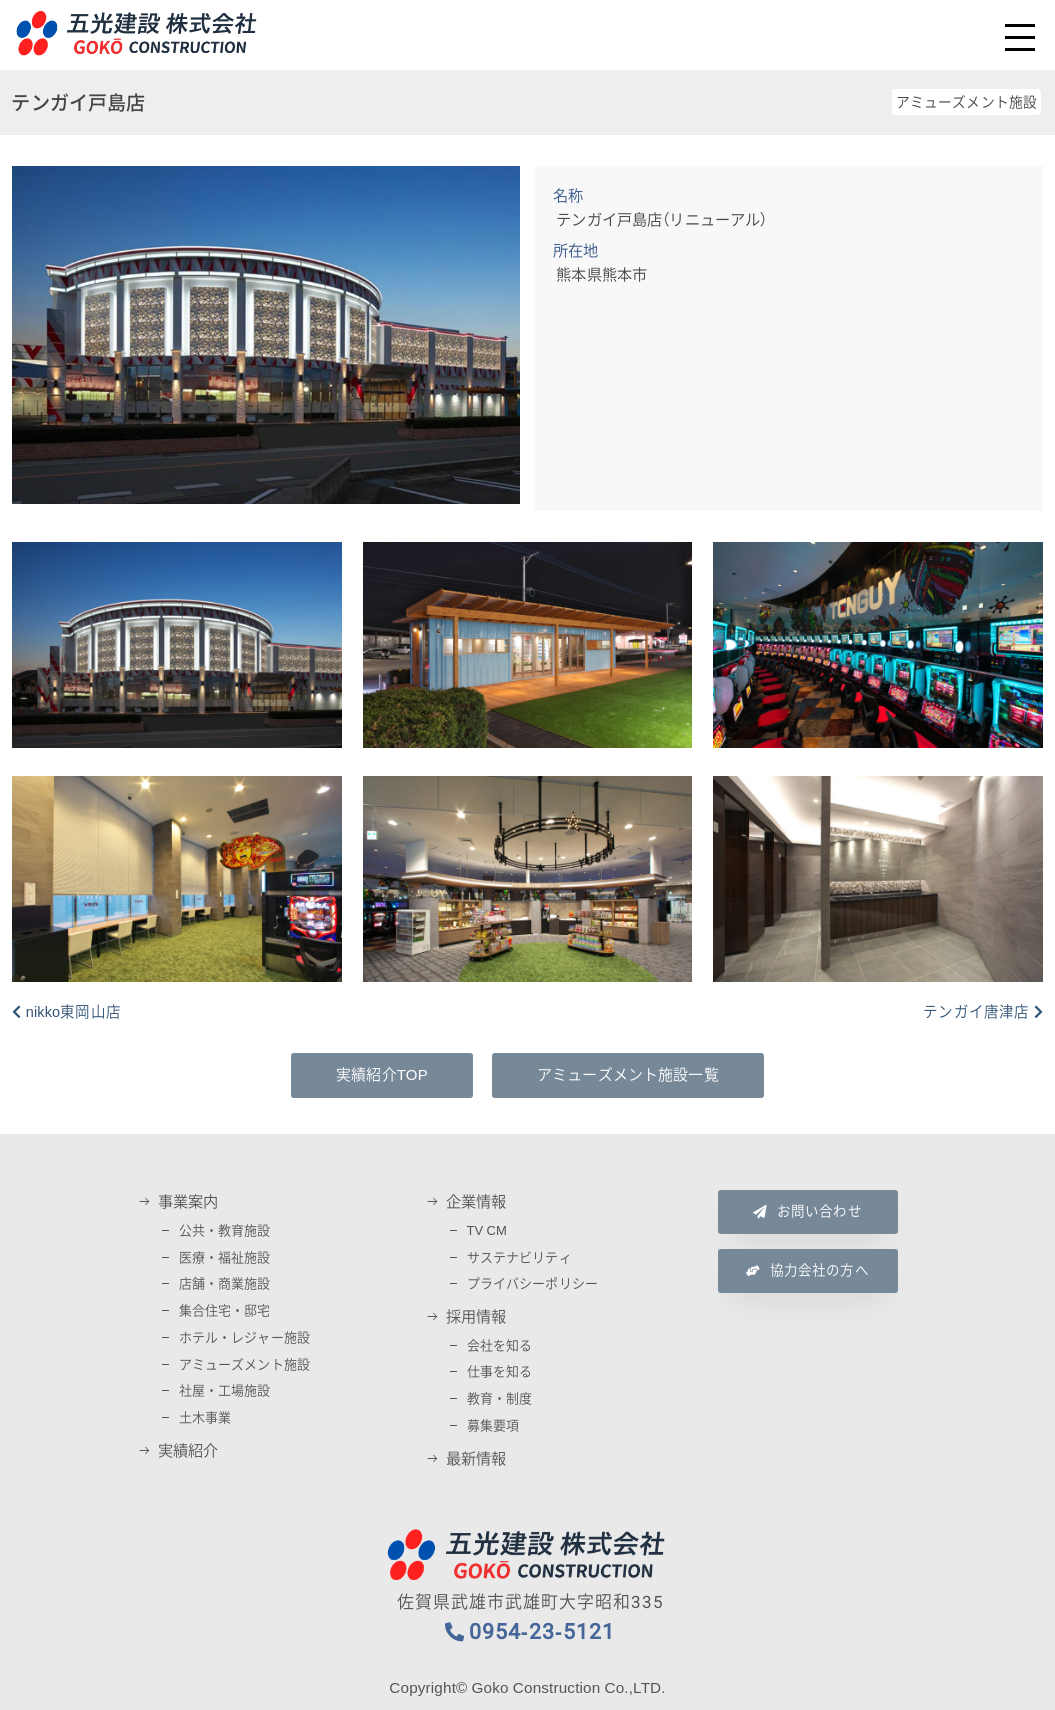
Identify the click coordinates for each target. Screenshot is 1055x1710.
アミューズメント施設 (245, 1364)
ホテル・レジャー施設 (245, 1337)
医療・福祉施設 (225, 1257)
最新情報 (476, 1459)
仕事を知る (500, 1371)
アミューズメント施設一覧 (628, 1075)
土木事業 (205, 1417)
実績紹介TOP (382, 1075)
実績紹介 (188, 1451)
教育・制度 (500, 1398)
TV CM (487, 1230)
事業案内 (188, 1202)
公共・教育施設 (225, 1230)
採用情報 (476, 1317)
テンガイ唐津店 (976, 1012)
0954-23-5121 (542, 1631)
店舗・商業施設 (225, 1283)
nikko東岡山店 (73, 1012)
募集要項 (493, 1425)
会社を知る (500, 1345)
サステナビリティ (519, 1257)
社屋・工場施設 (225, 1390)
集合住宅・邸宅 (225, 1310)
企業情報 (476, 1202)
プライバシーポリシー (533, 1283)
